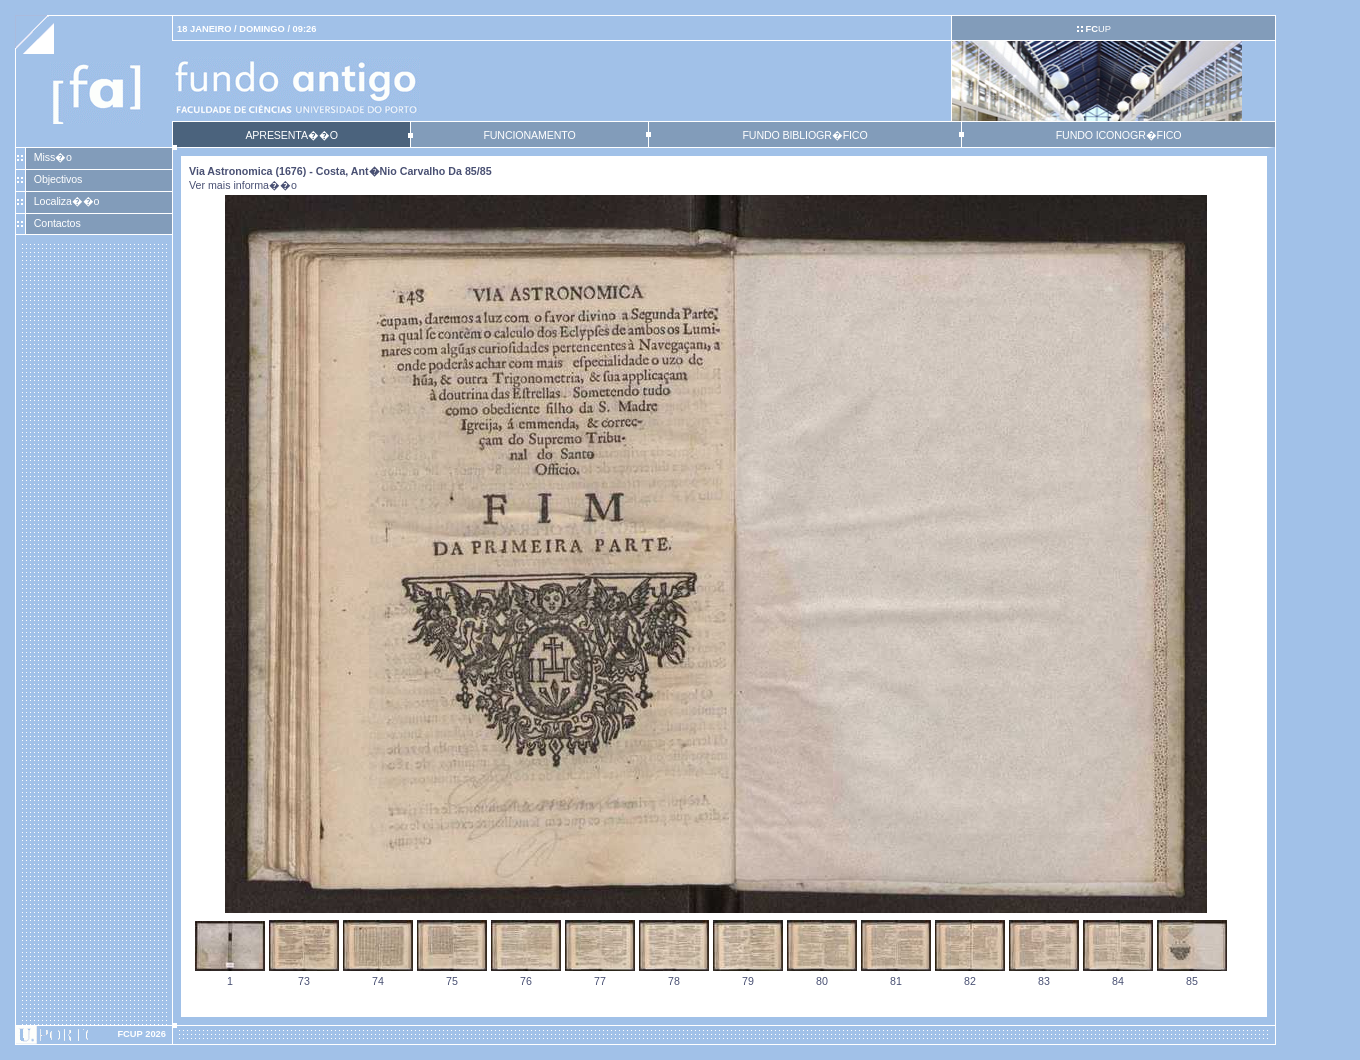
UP (1097, 29)
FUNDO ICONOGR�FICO (1119, 135)
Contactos (57, 223)
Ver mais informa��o (243, 185)
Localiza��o (67, 201)
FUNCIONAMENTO (529, 135)
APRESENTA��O (291, 135)
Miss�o (53, 157)
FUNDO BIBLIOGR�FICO (804, 135)
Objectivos (58, 179)
